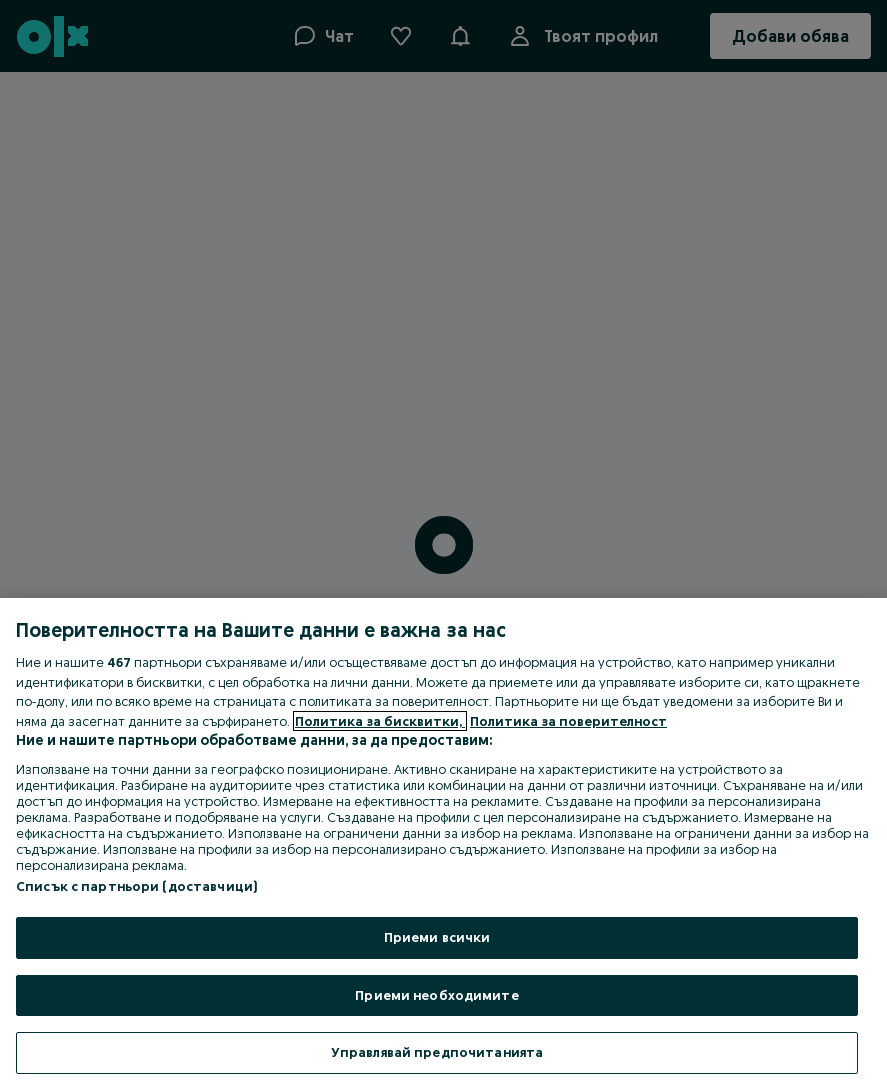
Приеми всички (437, 937)
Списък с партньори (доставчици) (136, 886)
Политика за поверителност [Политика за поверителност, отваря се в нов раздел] (568, 721)
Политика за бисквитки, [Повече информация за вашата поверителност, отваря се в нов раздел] (380, 721)
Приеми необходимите (436, 995)
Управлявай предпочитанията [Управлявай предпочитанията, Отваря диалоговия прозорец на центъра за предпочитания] (437, 1052)
